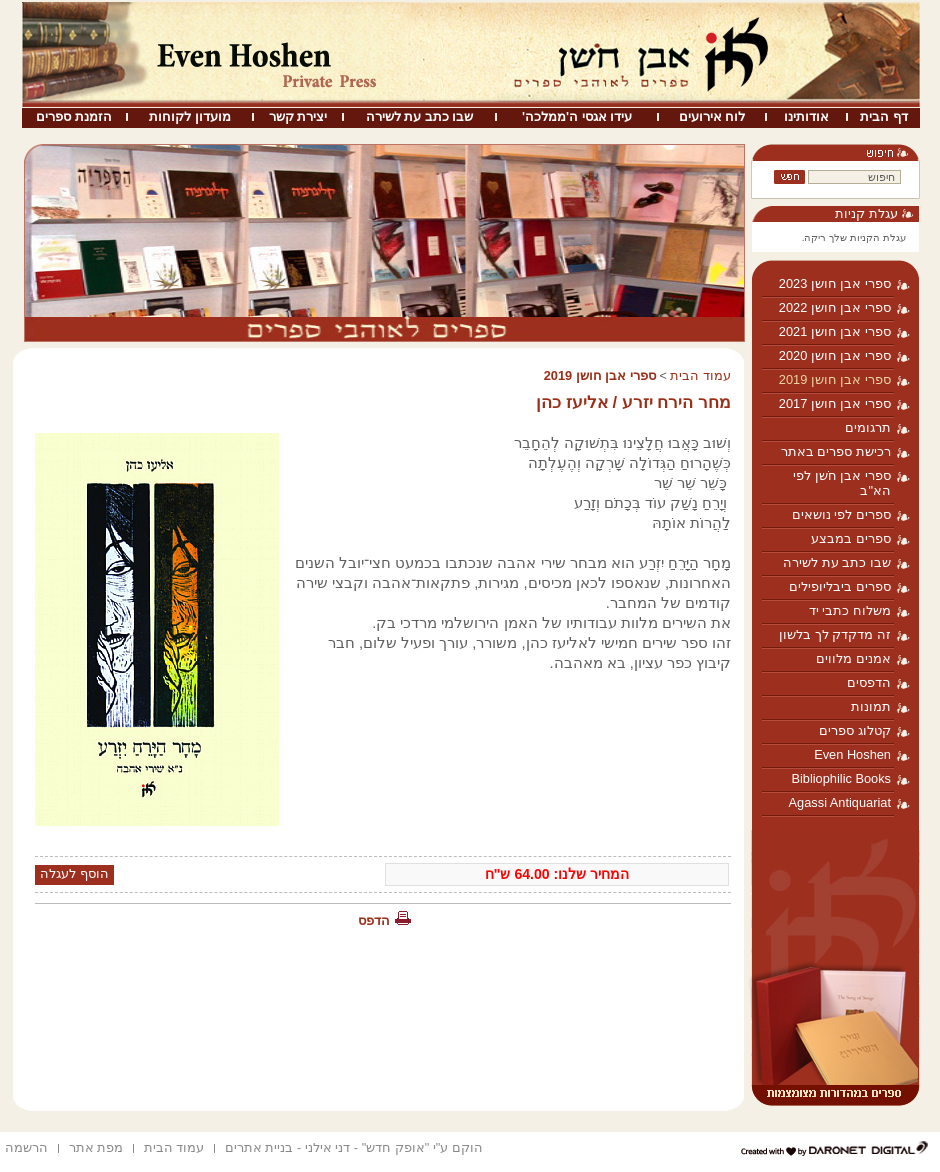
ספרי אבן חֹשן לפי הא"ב (842, 483)
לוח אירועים (712, 116)
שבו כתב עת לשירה (420, 116)
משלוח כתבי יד (850, 610)
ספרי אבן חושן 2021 (835, 331)
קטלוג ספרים (855, 730)
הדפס (374, 920)
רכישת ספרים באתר (836, 451)
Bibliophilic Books (841, 778)
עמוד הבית (700, 375)
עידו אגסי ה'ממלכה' (577, 116)
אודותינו (806, 116)
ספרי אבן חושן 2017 (835, 403)
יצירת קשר (298, 116)
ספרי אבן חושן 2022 (835, 307)
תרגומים (868, 427)
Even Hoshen (852, 754)
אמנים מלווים (853, 658)
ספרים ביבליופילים (840, 586)
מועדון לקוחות (190, 116)
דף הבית (884, 116)
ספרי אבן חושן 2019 (835, 379)
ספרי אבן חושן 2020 (835, 355)
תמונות (871, 706)
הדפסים (869, 682)
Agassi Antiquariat (840, 802)
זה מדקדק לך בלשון (835, 634)
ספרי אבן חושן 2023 (835, 283)
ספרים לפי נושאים (841, 514)
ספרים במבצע (851, 538)
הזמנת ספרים (74, 116)
